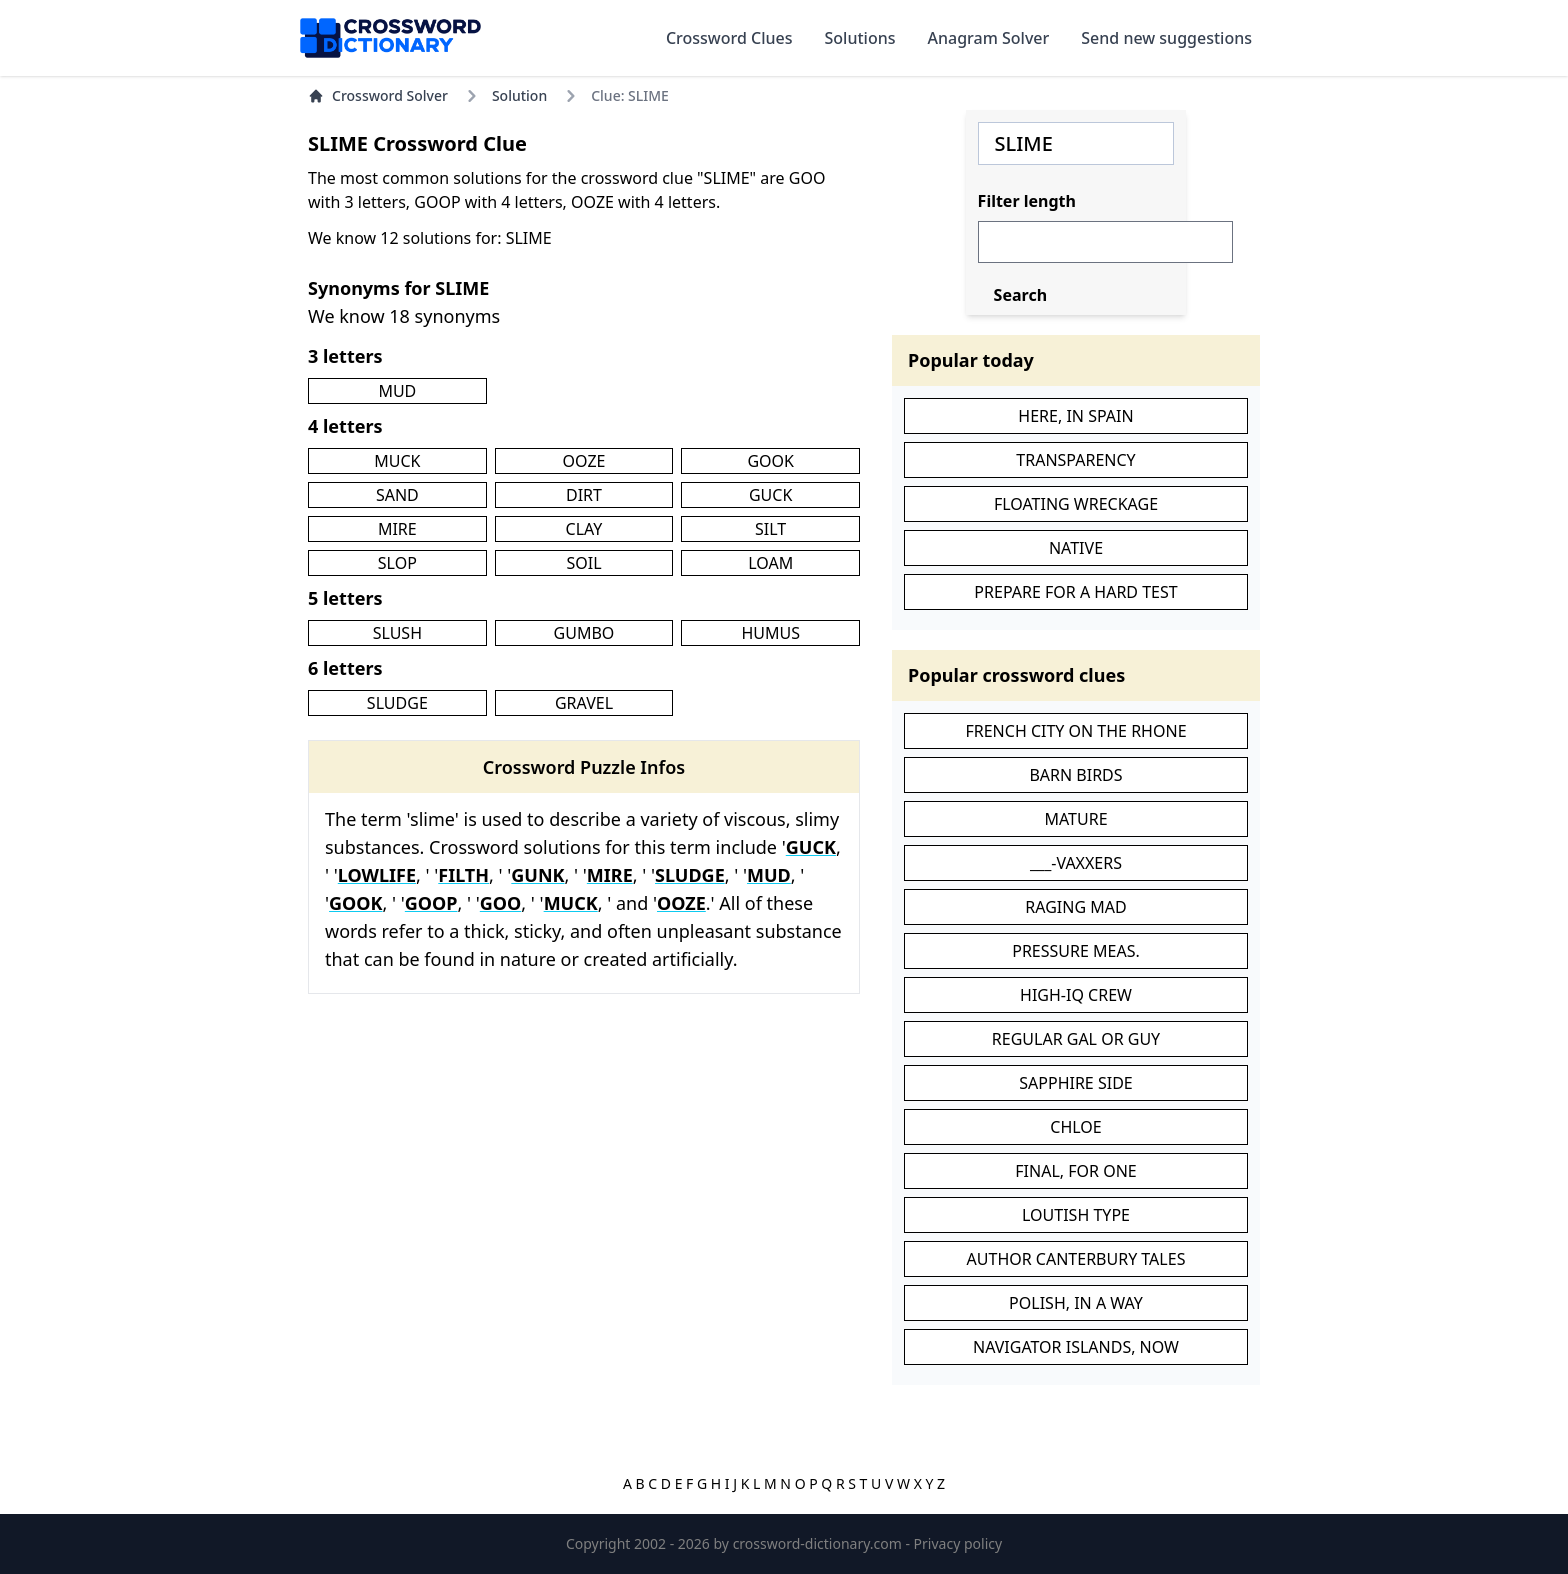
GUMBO (584, 633)
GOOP (431, 903)
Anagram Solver (989, 38)
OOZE (584, 461)
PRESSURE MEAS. (1076, 951)
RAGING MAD (1075, 907)
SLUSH (397, 633)
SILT (770, 529)
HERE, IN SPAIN (1075, 416)
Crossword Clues (729, 38)
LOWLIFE (377, 875)
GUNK (537, 875)
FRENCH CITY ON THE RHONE (1075, 731)
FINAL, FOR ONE (1075, 1171)
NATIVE (1076, 548)
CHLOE (1075, 1127)
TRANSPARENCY (1075, 460)
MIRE (397, 529)
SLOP (397, 563)
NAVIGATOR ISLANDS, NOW (1076, 1347)
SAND (397, 495)
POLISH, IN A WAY (1076, 1303)
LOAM (770, 563)
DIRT (584, 495)
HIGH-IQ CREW (1076, 995)
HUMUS (770, 633)
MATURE (1075, 819)
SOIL (583, 563)
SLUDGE (397, 703)
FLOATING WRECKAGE (1076, 504)
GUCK (770, 495)
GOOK (770, 461)
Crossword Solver (378, 95)
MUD (397, 391)
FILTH (463, 875)
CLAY (584, 529)
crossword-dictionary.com (819, 1543)
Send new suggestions (1166, 38)
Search (1020, 295)
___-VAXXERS (1076, 863)
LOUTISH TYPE (1076, 1215)
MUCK (397, 461)
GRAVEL (584, 703)
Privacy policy (958, 1543)
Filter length (1027, 201)
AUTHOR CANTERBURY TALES (1076, 1259)
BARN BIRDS (1075, 775)
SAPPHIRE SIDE (1075, 1083)
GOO (501, 903)
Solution (519, 95)
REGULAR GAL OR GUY (1076, 1039)
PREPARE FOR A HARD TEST (1075, 592)
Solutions (860, 38)
